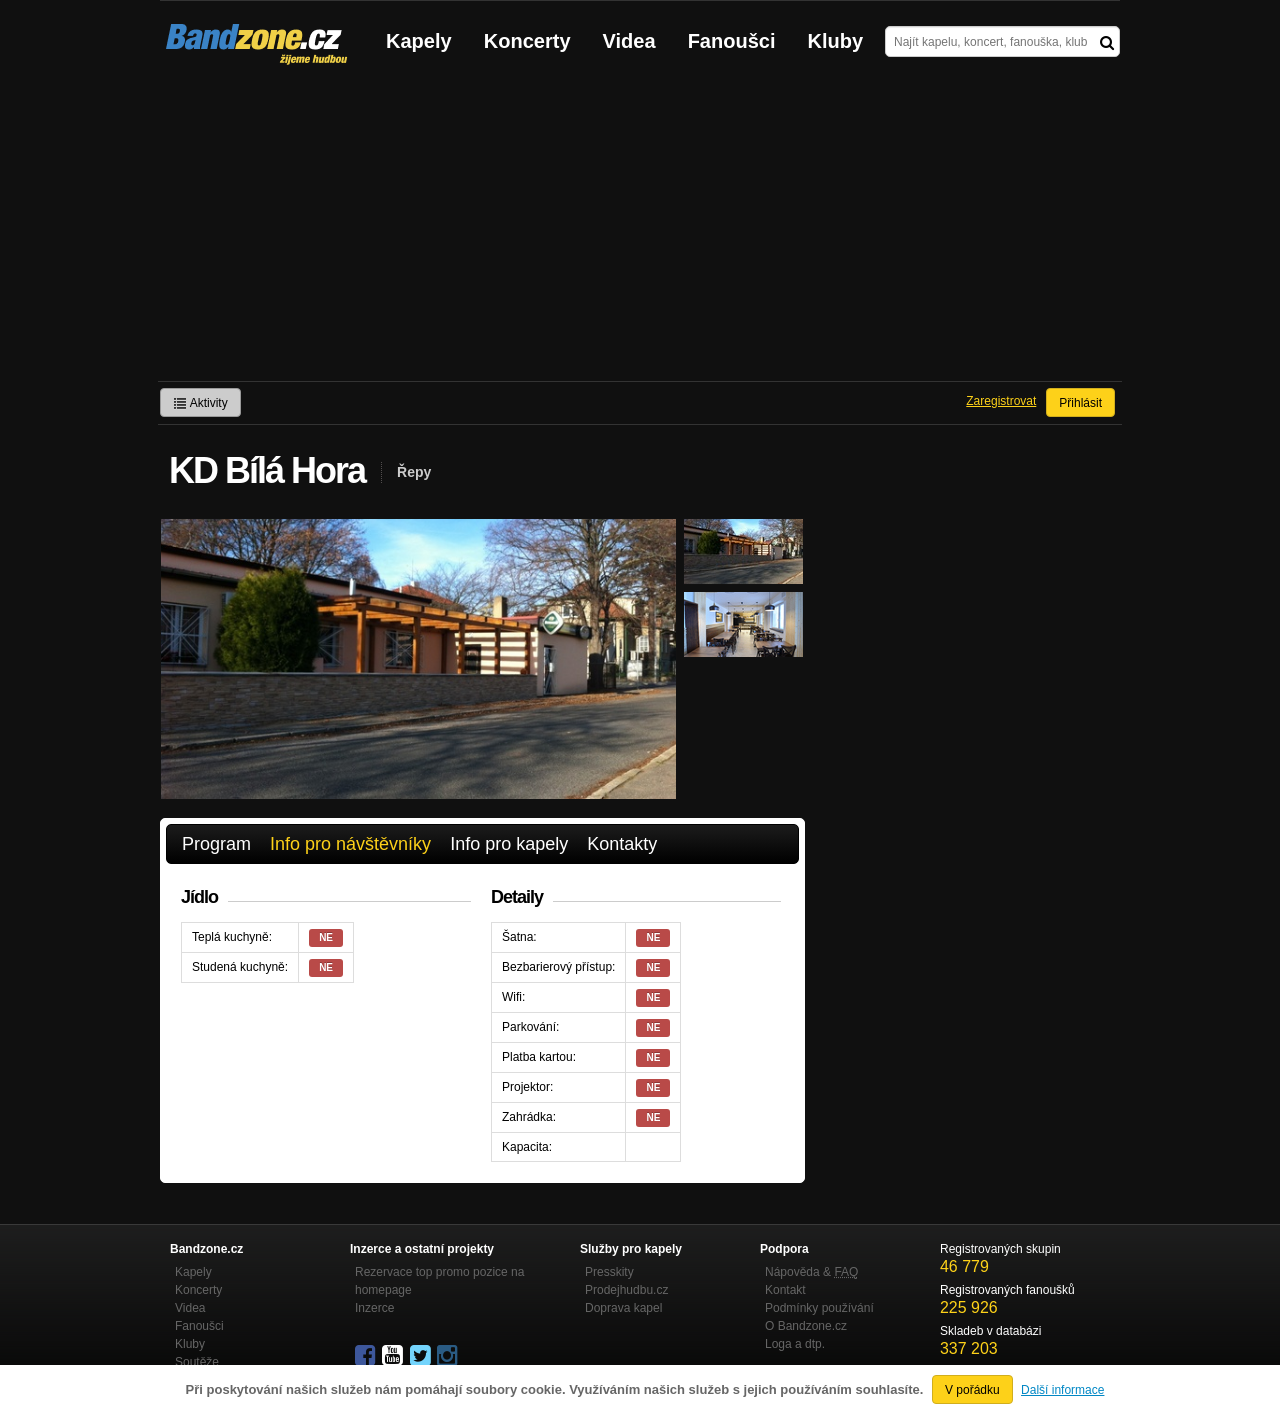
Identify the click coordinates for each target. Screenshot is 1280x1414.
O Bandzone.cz (806, 1326)
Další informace (1062, 1390)
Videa (629, 41)
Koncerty (527, 41)
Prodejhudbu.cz (626, 1290)
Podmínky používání (819, 1308)
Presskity (609, 1272)
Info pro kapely (509, 844)
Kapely (419, 41)
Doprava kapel (623, 1308)
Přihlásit (1080, 403)
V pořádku (972, 1390)
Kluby (836, 41)
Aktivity (200, 403)
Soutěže (197, 1362)
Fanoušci (732, 41)
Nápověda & (811, 1272)
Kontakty (622, 844)
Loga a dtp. (795, 1344)
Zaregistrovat (1001, 401)
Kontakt (785, 1290)
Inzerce (374, 1308)
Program (216, 844)
